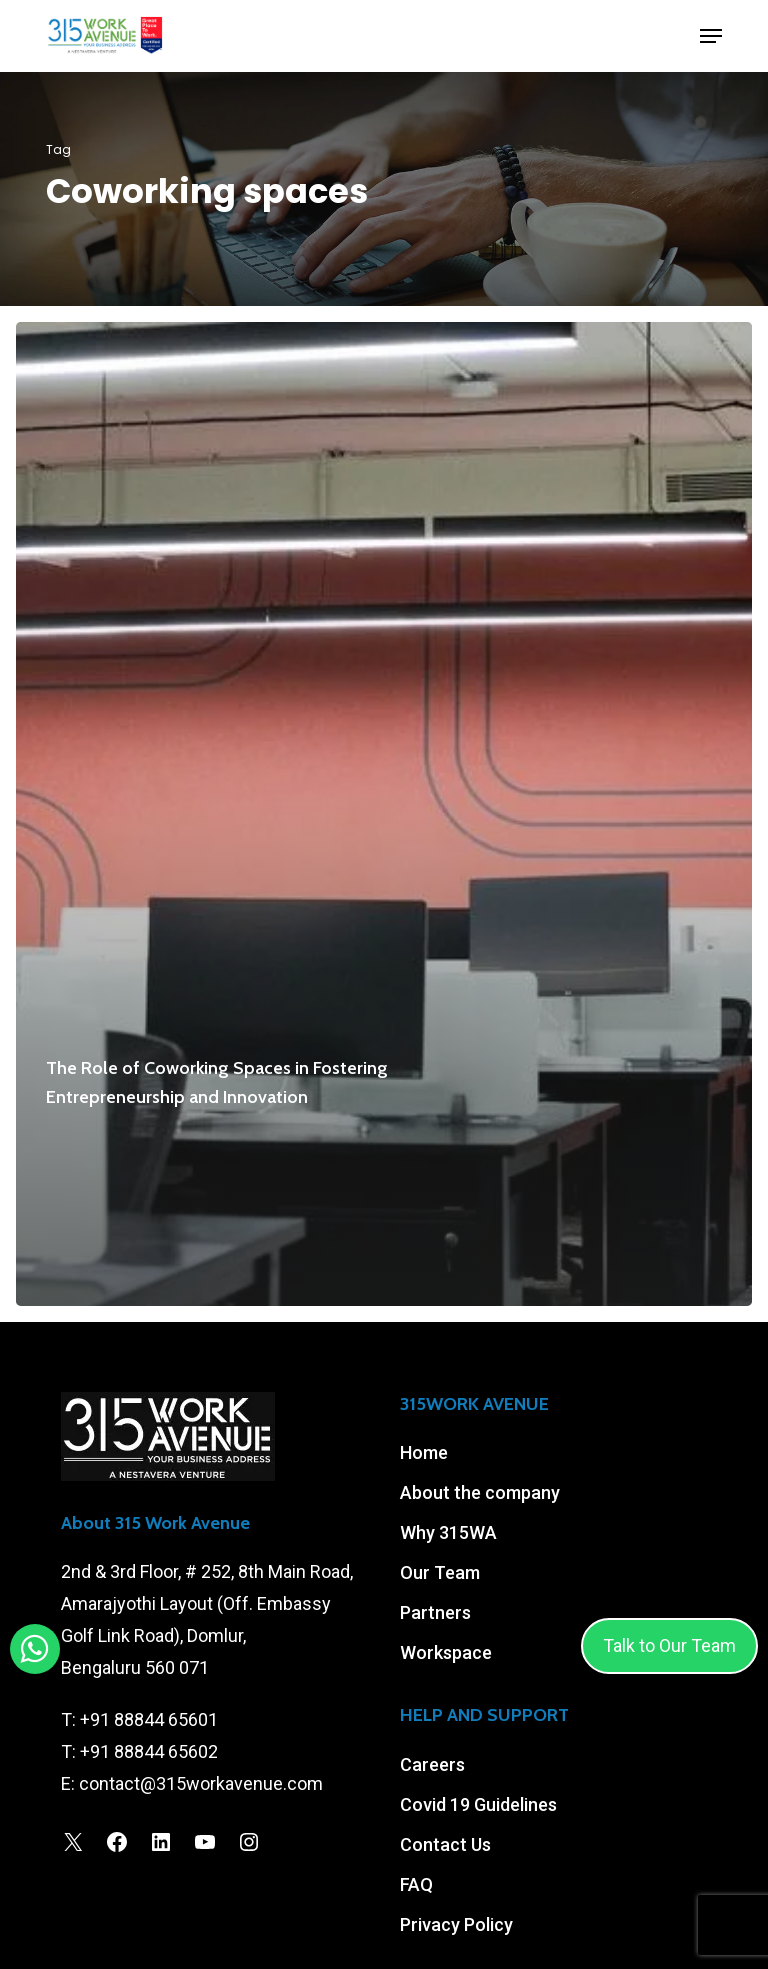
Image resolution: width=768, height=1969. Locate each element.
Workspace (446, 1652)
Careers (432, 1764)
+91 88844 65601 (149, 1719)
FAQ (416, 1884)
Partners (435, 1612)
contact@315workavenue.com (201, 1783)
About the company (480, 1492)
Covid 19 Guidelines (478, 1804)
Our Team (440, 1572)
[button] (711, 36)
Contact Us (445, 1844)
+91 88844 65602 (149, 1751)
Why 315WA (448, 1532)
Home (424, 1452)
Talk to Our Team (669, 1645)
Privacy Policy (456, 1924)
